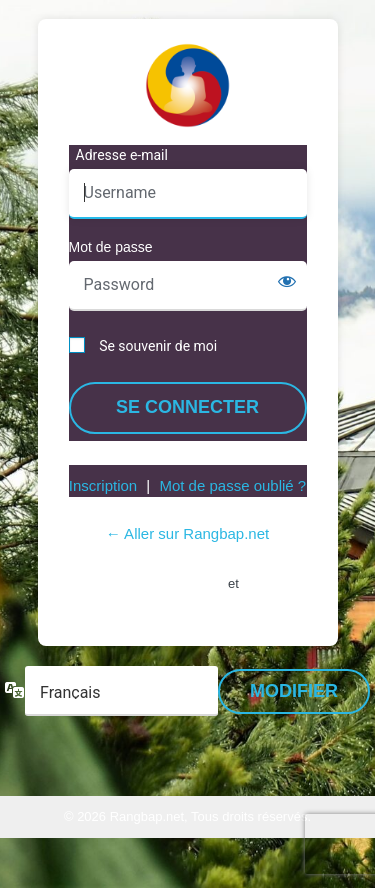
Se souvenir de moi (158, 346)
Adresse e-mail (122, 155)
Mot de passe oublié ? (232, 485)
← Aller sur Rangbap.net (187, 533)
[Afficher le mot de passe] (287, 281)
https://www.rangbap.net (188, 85)
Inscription (103, 485)
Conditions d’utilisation (149, 582)
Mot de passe (111, 247)
